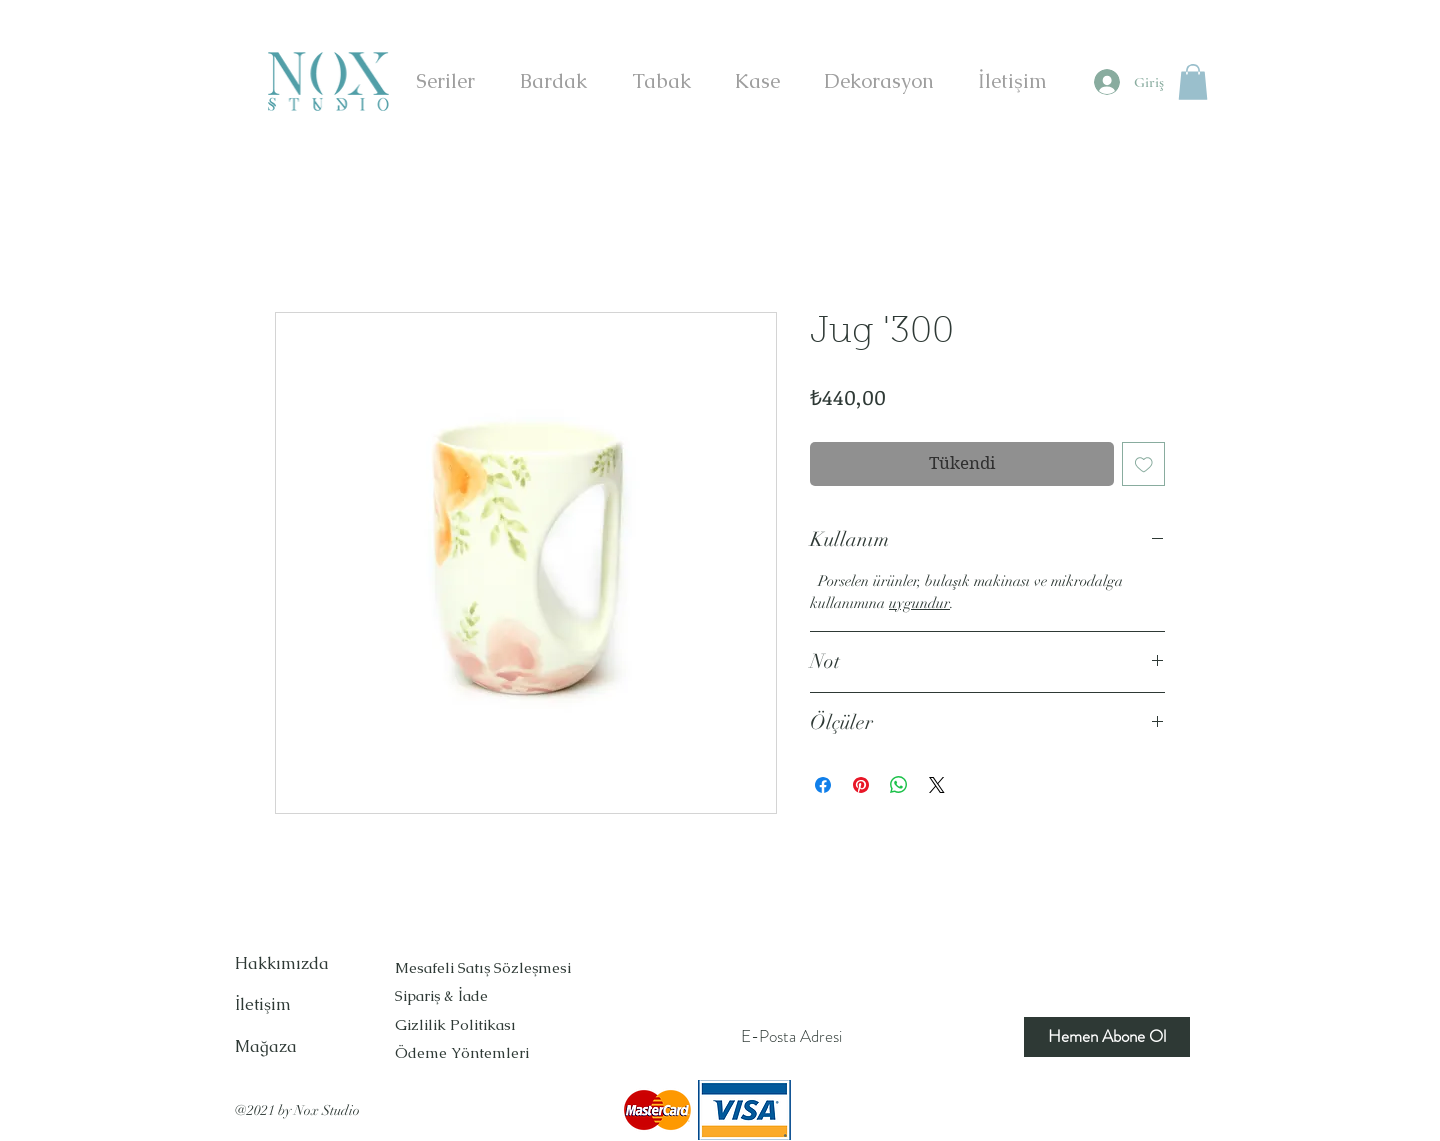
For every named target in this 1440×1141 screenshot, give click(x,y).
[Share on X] (937, 785)
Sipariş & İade (443, 995)
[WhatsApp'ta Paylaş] (899, 785)
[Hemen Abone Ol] (1107, 1037)
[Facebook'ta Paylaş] (823, 785)
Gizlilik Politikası (455, 1024)
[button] (1193, 82)
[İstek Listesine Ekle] (1144, 464)
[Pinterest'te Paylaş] (861, 785)
